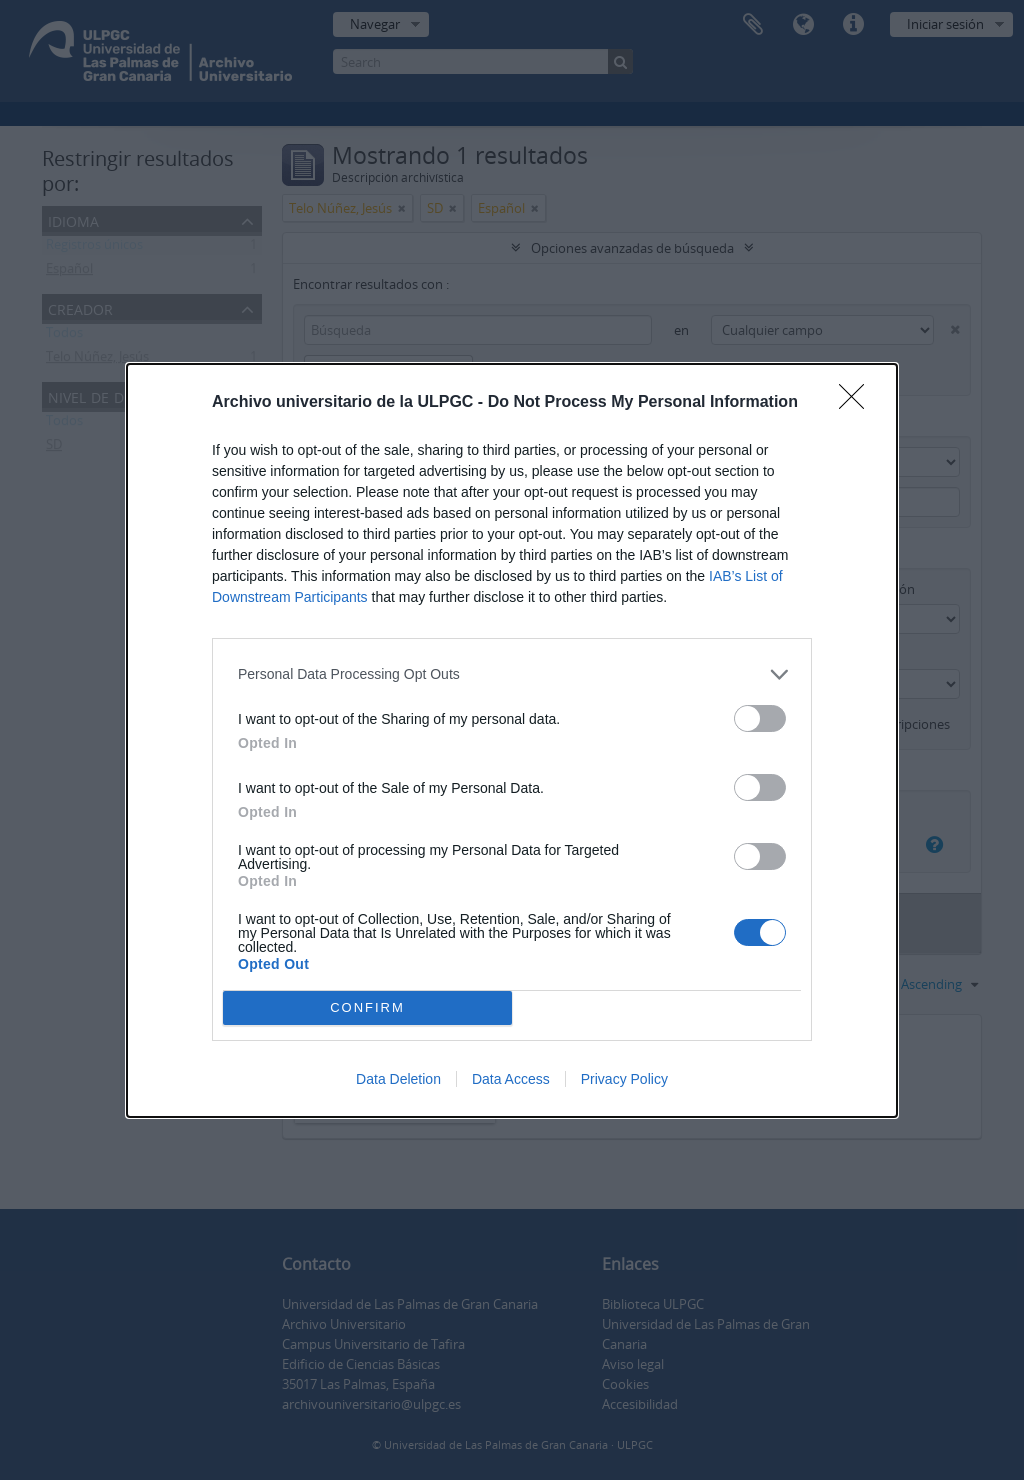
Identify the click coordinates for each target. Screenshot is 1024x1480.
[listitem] (512, 674)
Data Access (511, 1079)
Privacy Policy (624, 1079)
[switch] (760, 718)
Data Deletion (398, 1079)
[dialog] (512, 740)
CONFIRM (367, 1006)
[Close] (858, 403)
